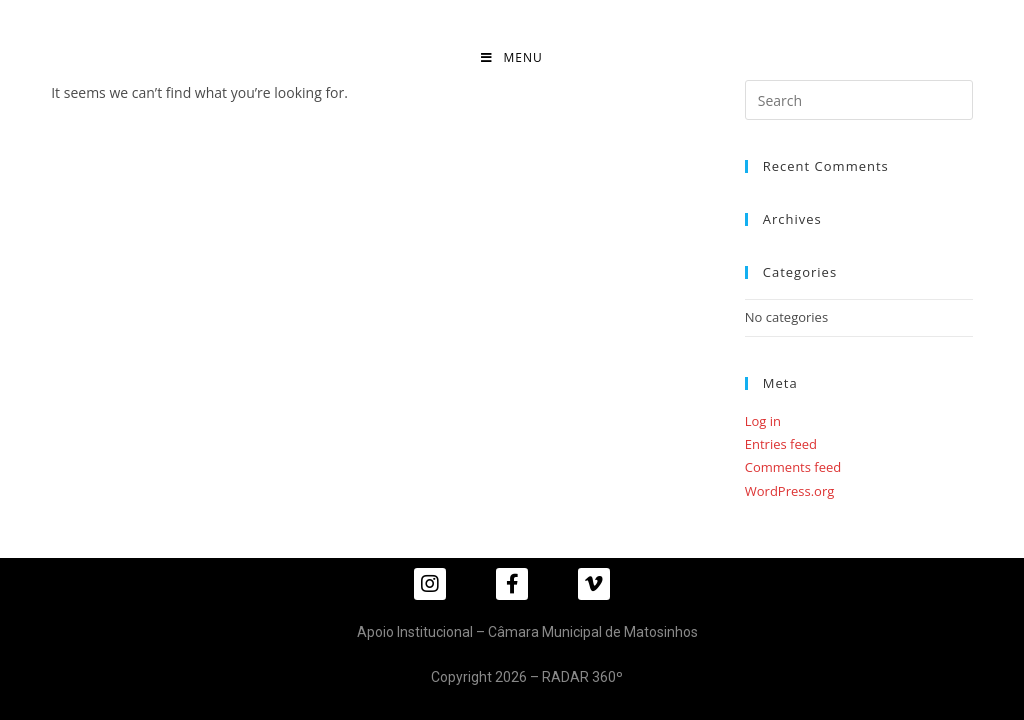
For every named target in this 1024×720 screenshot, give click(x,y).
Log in (763, 421)
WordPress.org (790, 491)
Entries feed (781, 444)
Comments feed (793, 467)
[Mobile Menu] (511, 57)
